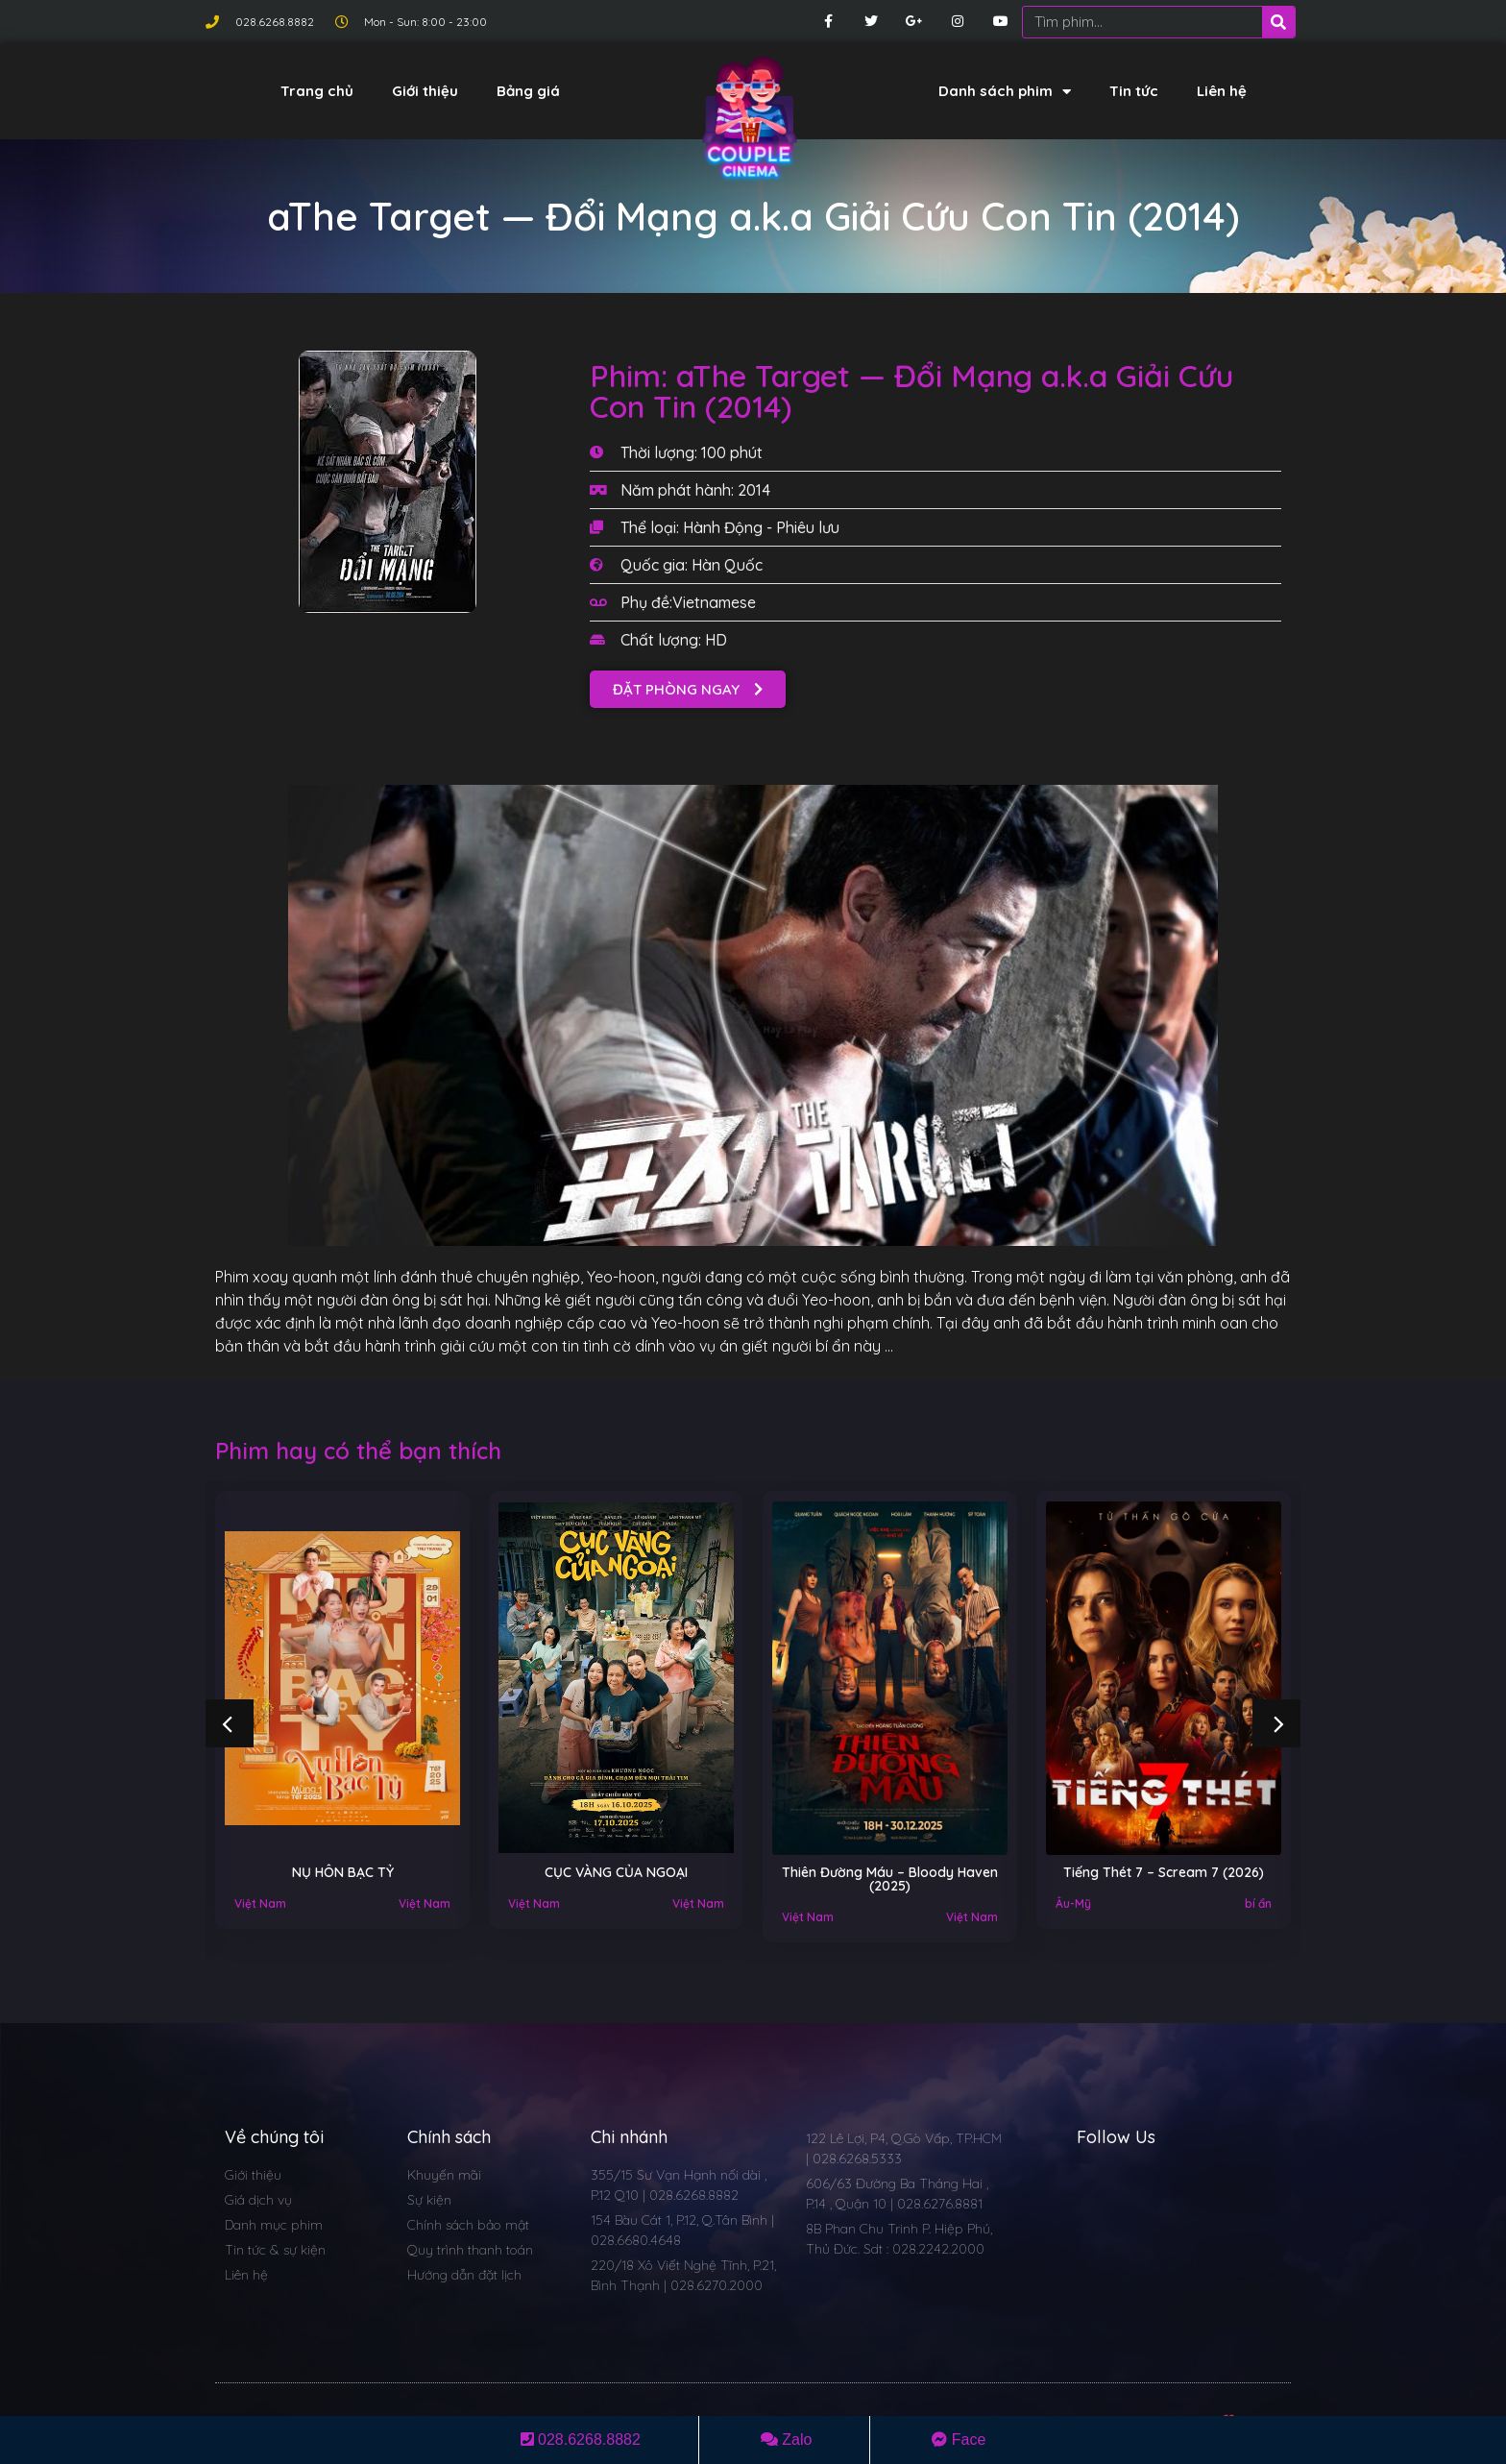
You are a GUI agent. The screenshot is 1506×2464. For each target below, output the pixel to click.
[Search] (1278, 22)
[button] (688, 689)
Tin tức (1133, 91)
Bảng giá (528, 91)
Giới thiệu (425, 91)
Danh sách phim (1004, 92)
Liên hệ (1222, 91)
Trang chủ (316, 91)
